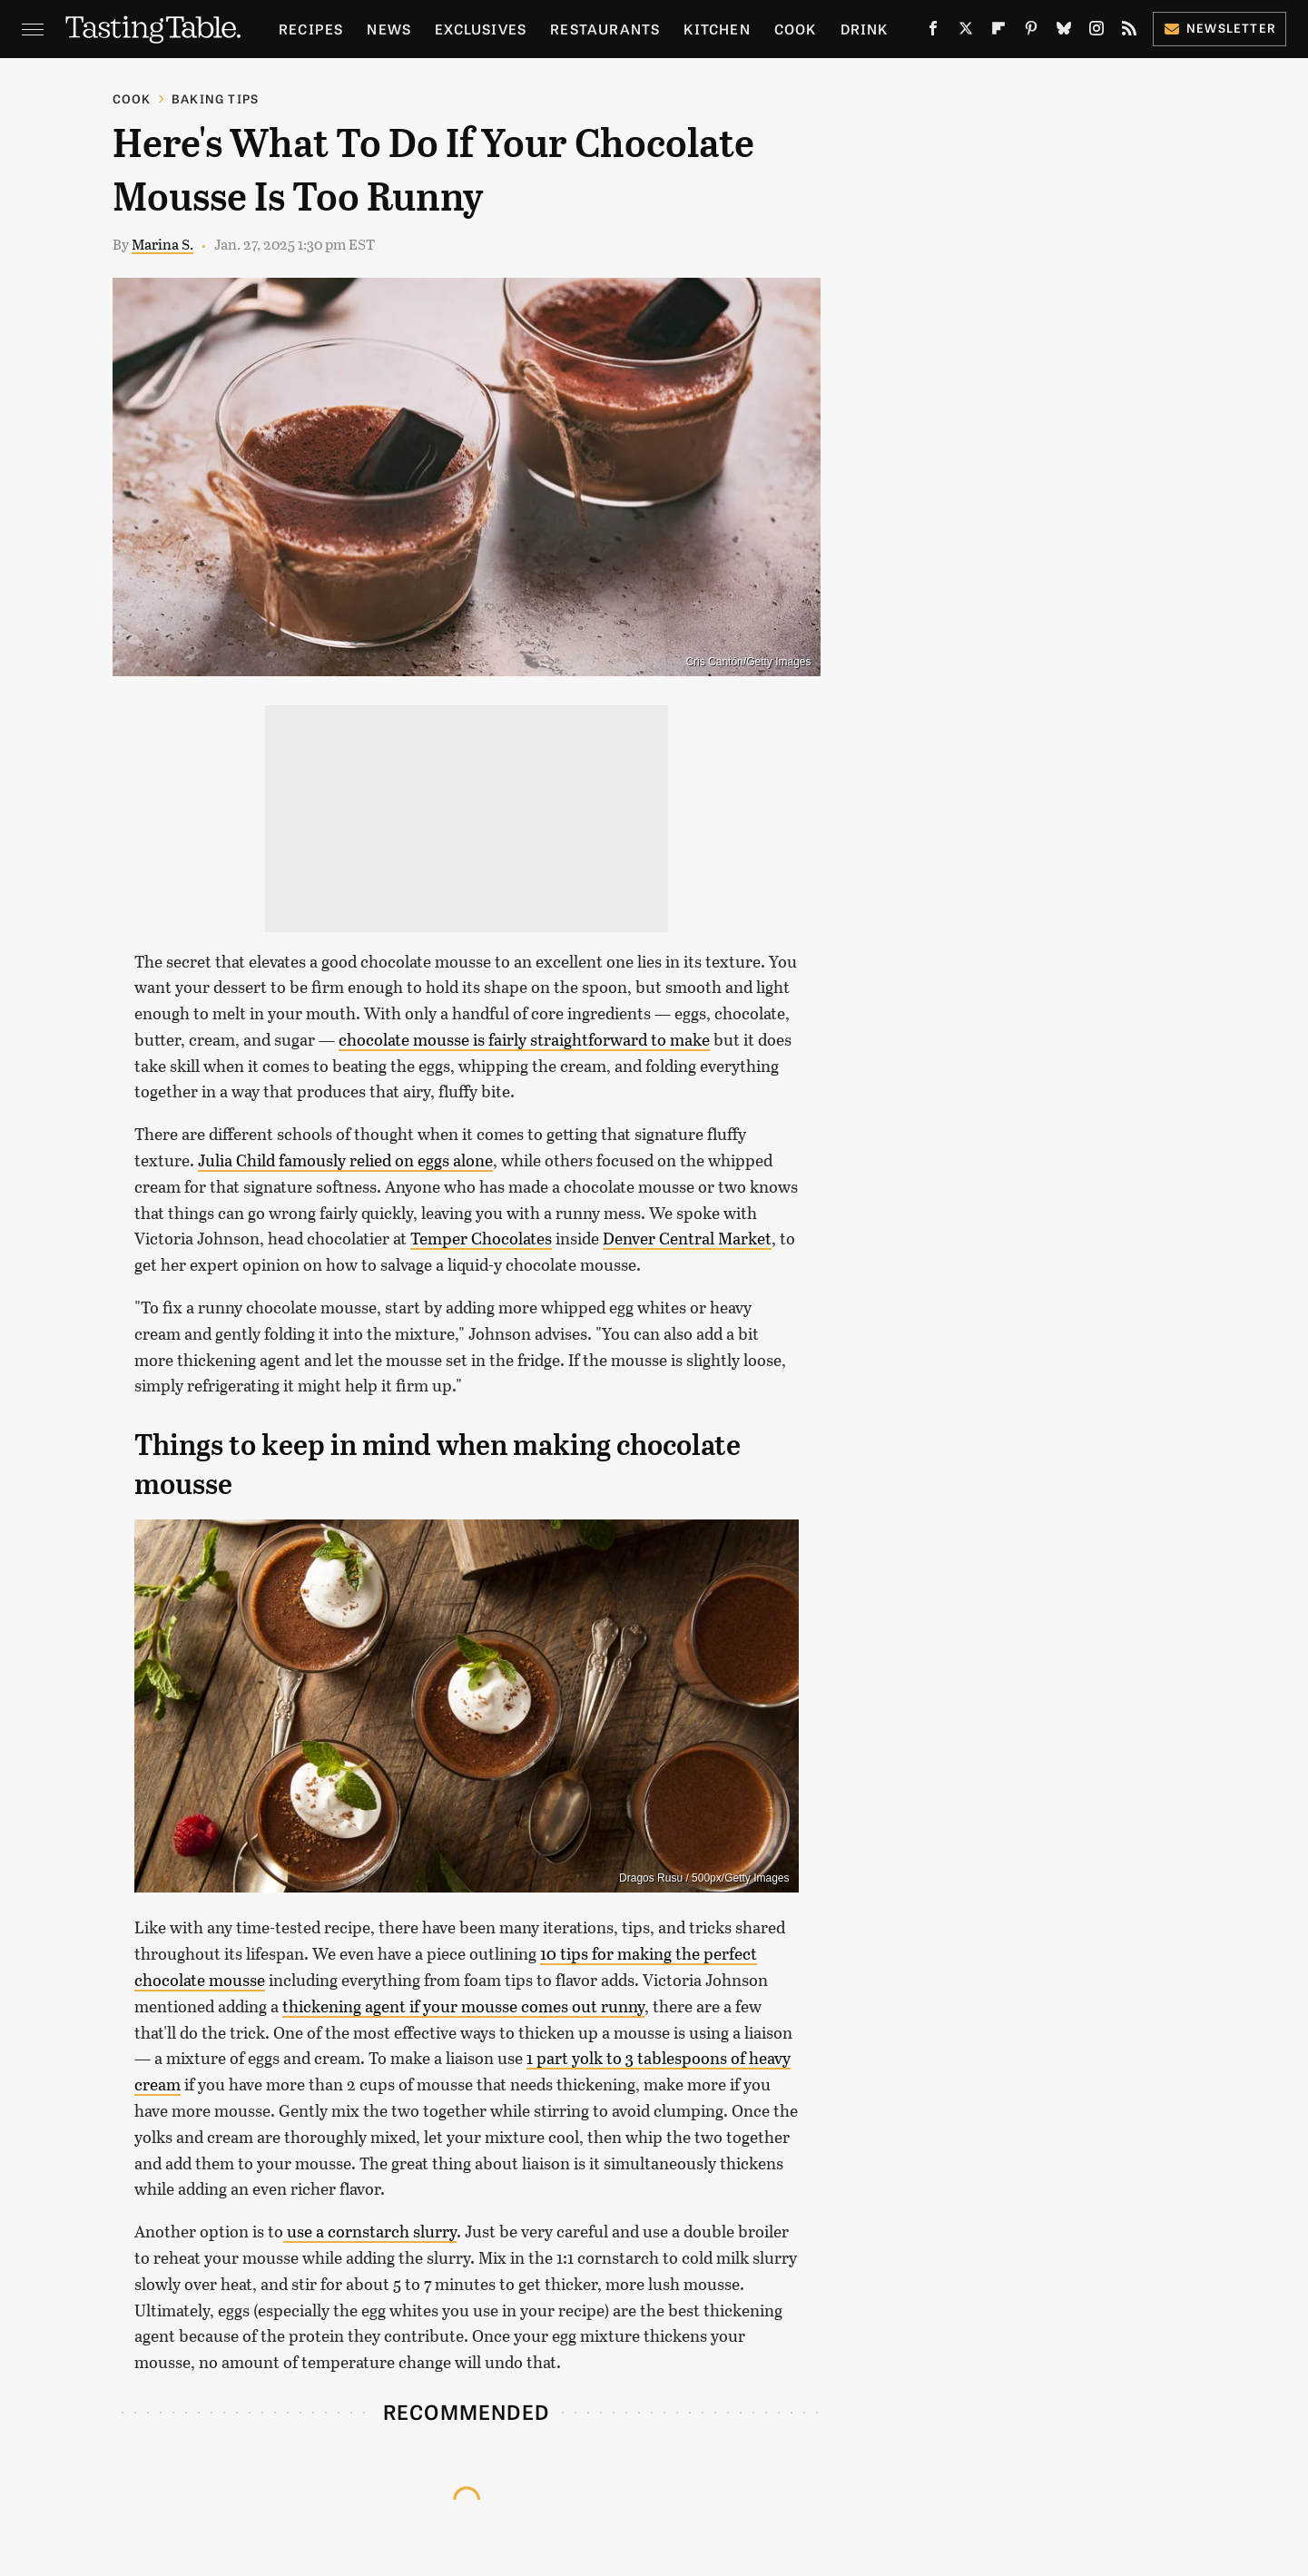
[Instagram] (1096, 32)
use (297, 2231)
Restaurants (605, 28)
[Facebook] (933, 32)
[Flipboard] (998, 32)
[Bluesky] (1064, 32)
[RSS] (1129, 32)
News (389, 28)
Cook (795, 28)
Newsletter (1219, 27)
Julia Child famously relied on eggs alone (345, 1160)
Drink (865, 28)
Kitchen (717, 28)
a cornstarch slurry (384, 2231)
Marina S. (162, 243)
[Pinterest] (1031, 32)
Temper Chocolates (481, 1238)
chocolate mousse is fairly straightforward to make (524, 1039)
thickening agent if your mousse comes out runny (463, 2006)
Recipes (311, 28)
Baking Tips (215, 98)
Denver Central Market (687, 1238)
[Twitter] (966, 32)
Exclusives (480, 28)
